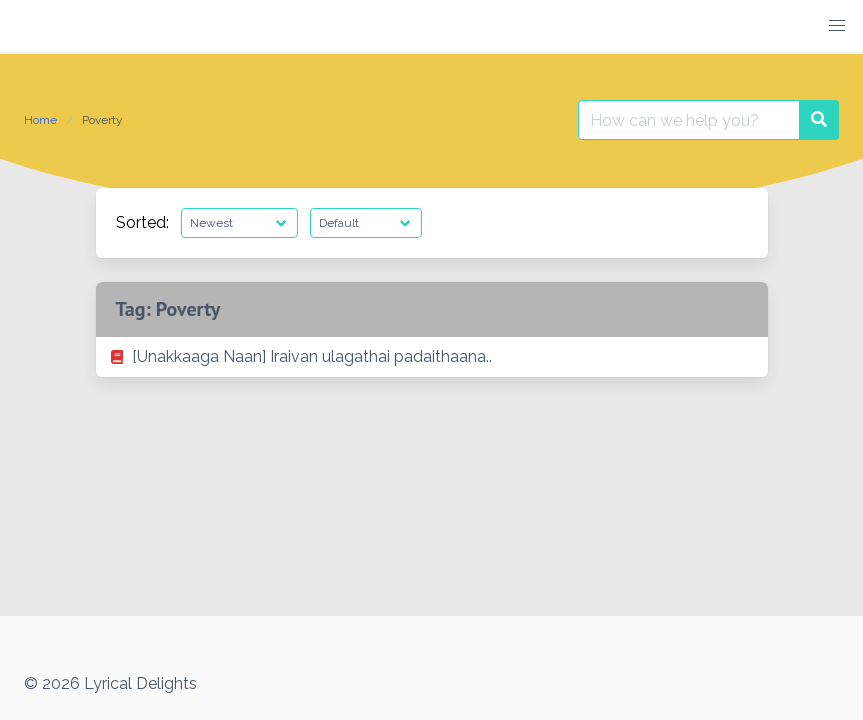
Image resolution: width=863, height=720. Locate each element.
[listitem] (432, 357)
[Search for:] (689, 120)
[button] (837, 26)
